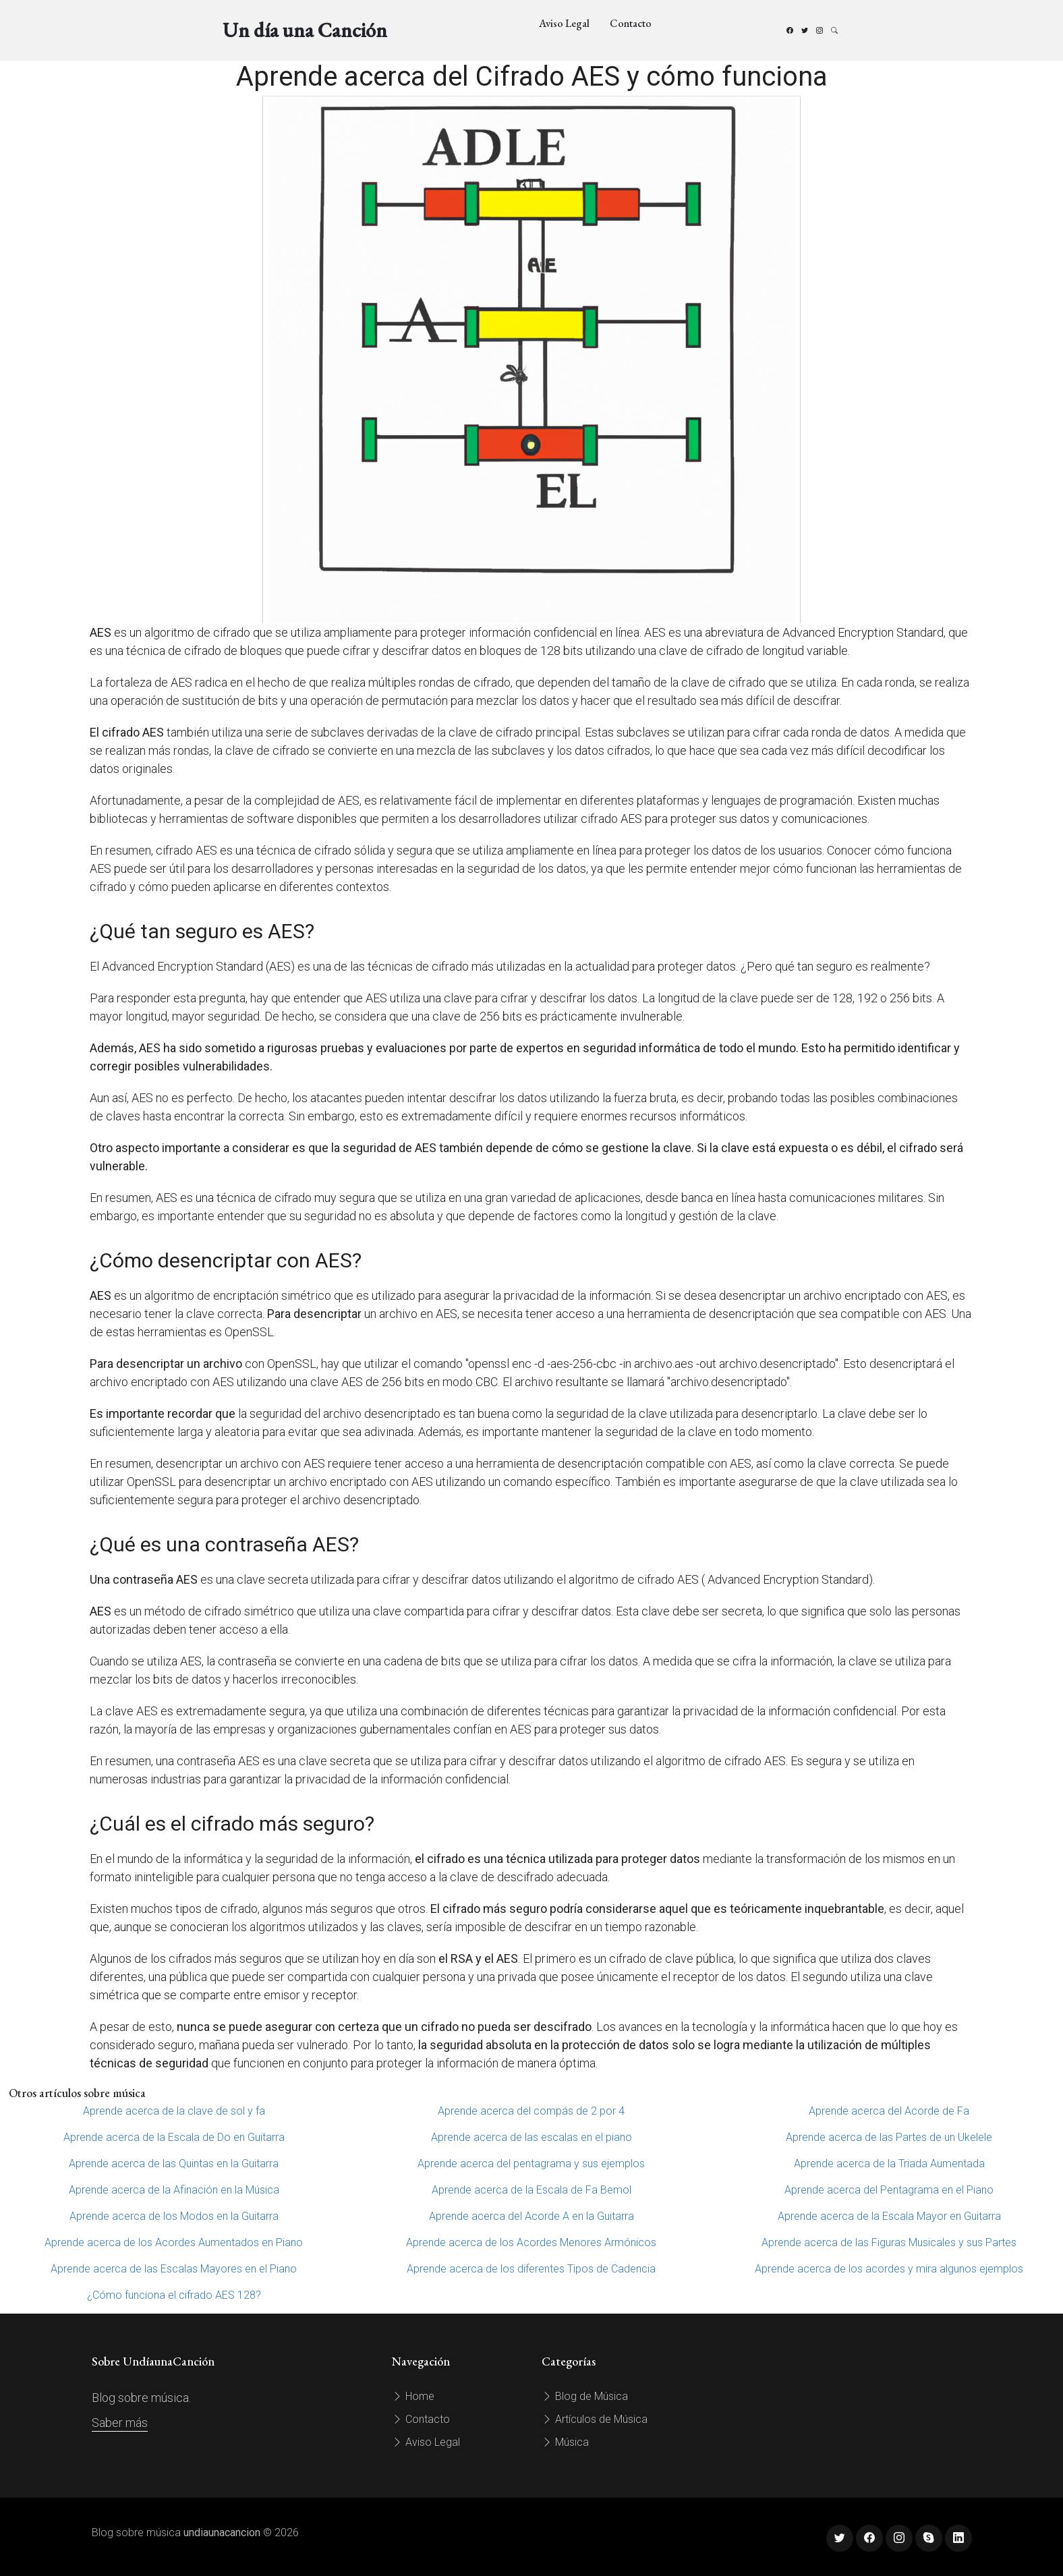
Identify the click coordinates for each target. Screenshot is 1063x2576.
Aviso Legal (564, 23)
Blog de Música (585, 2396)
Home (413, 2396)
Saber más (120, 2422)
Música (565, 2442)
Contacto (631, 23)
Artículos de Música (595, 2419)
